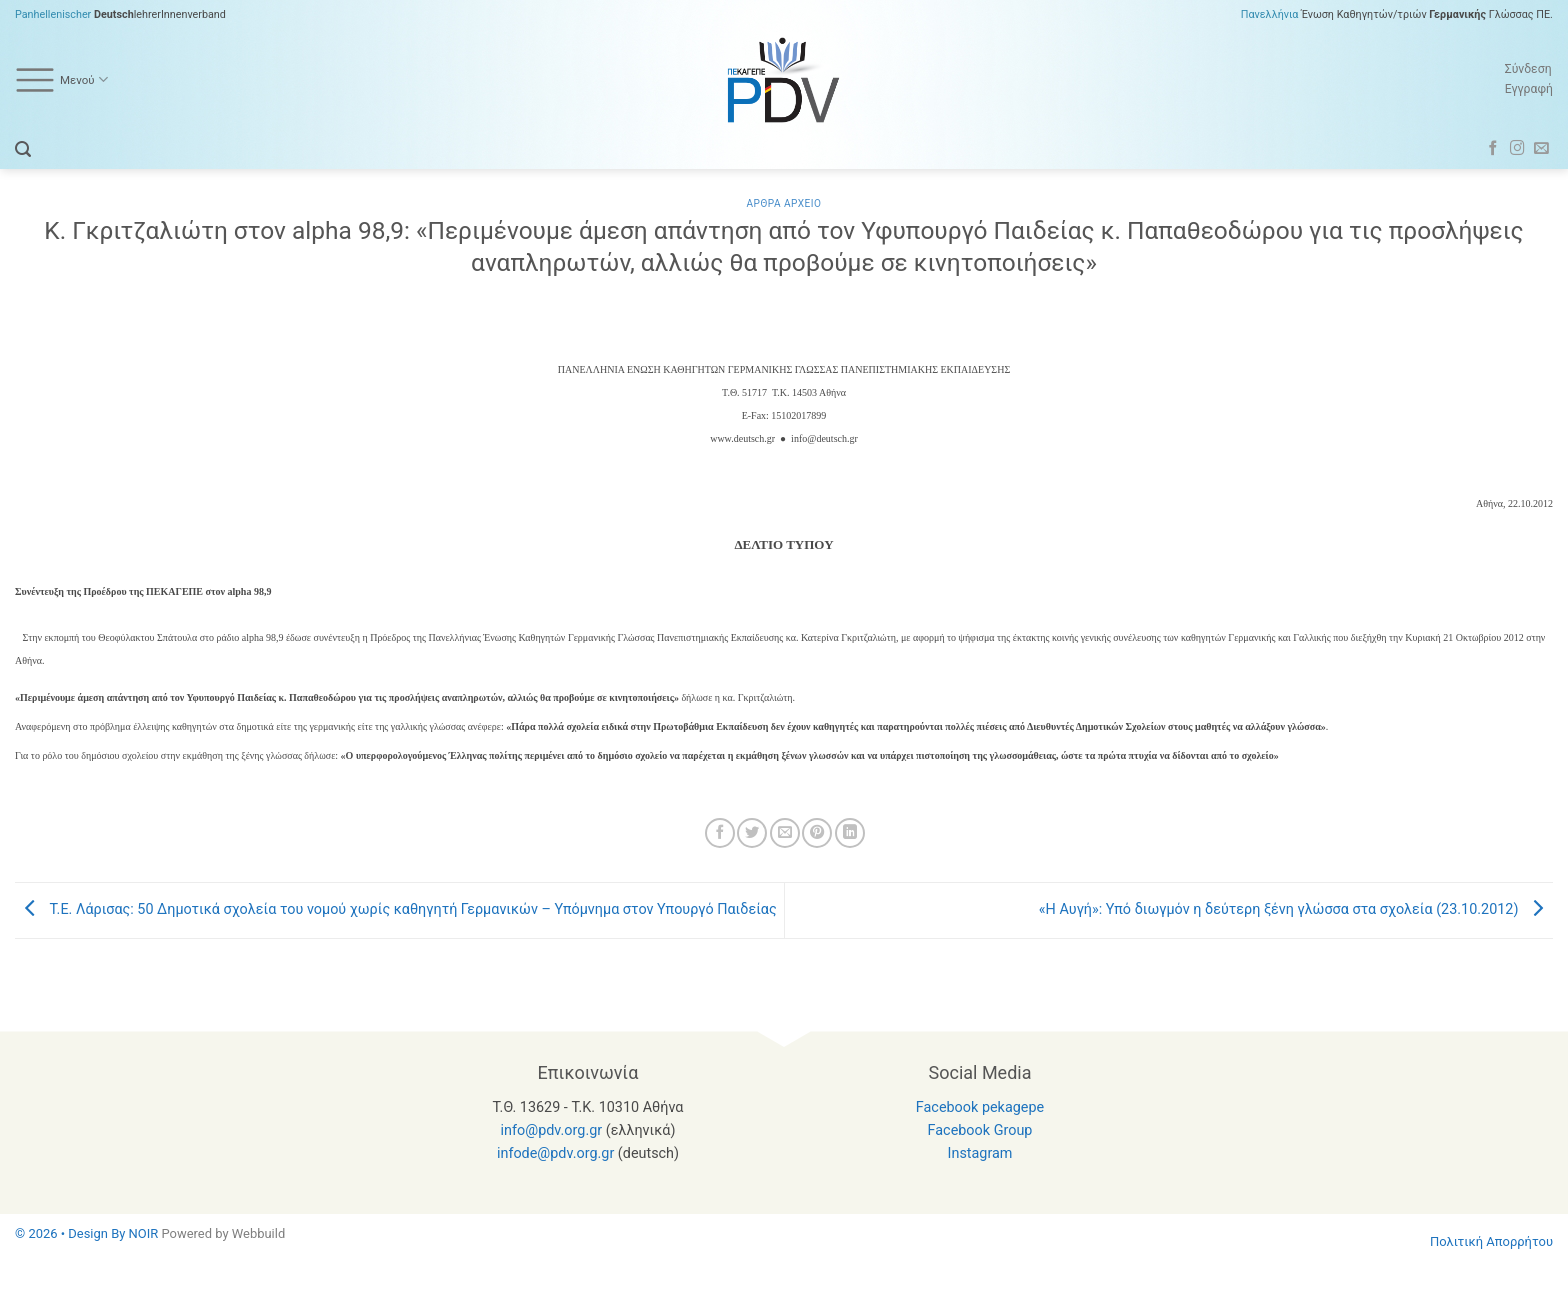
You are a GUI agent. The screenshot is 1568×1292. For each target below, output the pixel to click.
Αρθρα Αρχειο (783, 203)
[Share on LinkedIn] (850, 833)
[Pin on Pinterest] (817, 833)
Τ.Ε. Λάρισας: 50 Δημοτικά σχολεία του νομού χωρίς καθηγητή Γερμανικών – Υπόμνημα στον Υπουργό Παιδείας (396, 909)
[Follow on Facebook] (1493, 149)
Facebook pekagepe (980, 1107)
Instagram (980, 1153)
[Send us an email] (1541, 149)
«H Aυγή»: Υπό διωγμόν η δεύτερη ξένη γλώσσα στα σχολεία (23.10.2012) (1296, 909)
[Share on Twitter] (752, 833)
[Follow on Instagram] (1517, 149)
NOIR (144, 1233)
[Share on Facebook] (720, 833)
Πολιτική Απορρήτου (1491, 1241)
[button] (23, 149)
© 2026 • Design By (72, 1233)
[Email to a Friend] (785, 833)
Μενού (61, 80)
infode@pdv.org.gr (555, 1153)
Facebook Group (980, 1130)
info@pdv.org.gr (552, 1130)
